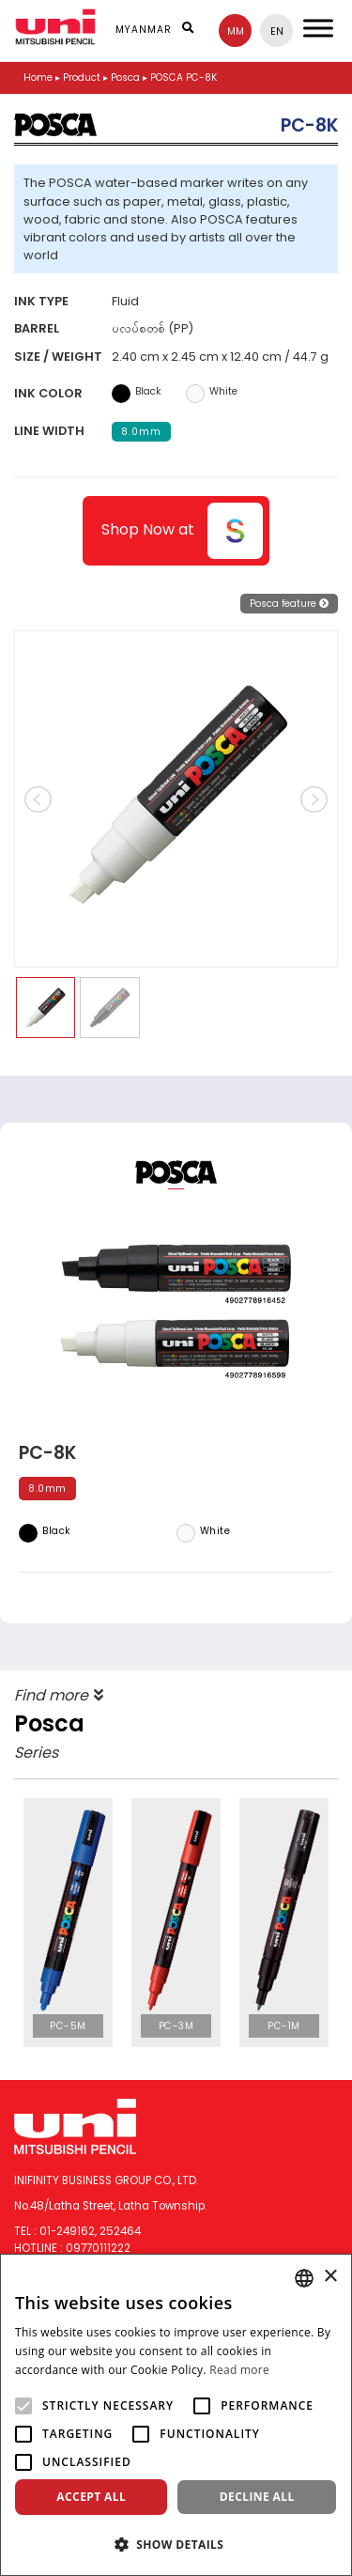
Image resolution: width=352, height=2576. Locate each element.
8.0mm (141, 432)
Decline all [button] (257, 2497)
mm (235, 31)
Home (38, 77)
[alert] (176, 2415)
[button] (176, 2544)
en (276, 31)
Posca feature (289, 604)
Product (81, 77)
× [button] (330, 2277)
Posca (125, 77)
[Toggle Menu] (318, 28)
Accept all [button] (91, 2497)
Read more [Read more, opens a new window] (239, 2370)
